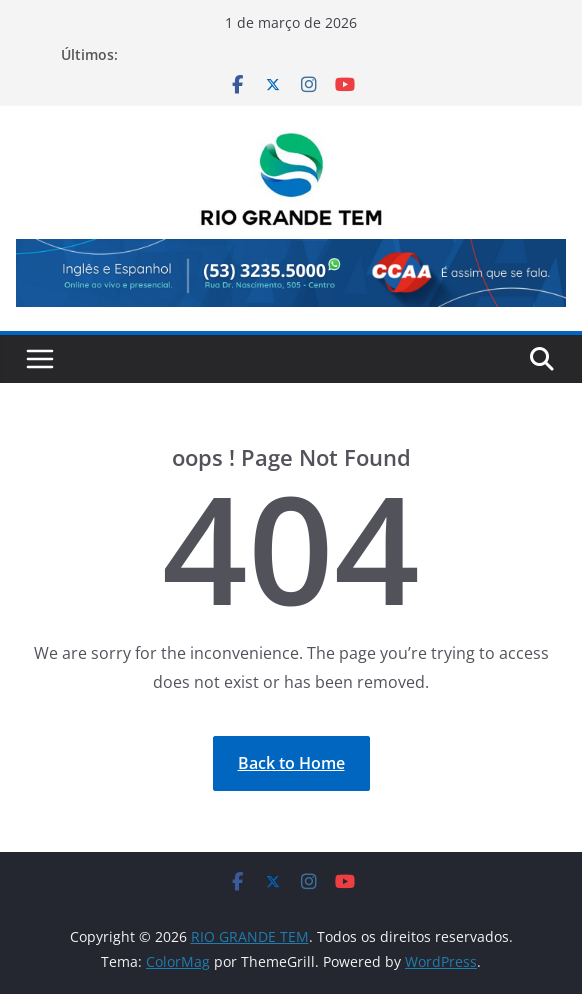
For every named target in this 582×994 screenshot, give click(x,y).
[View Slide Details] (291, 273)
